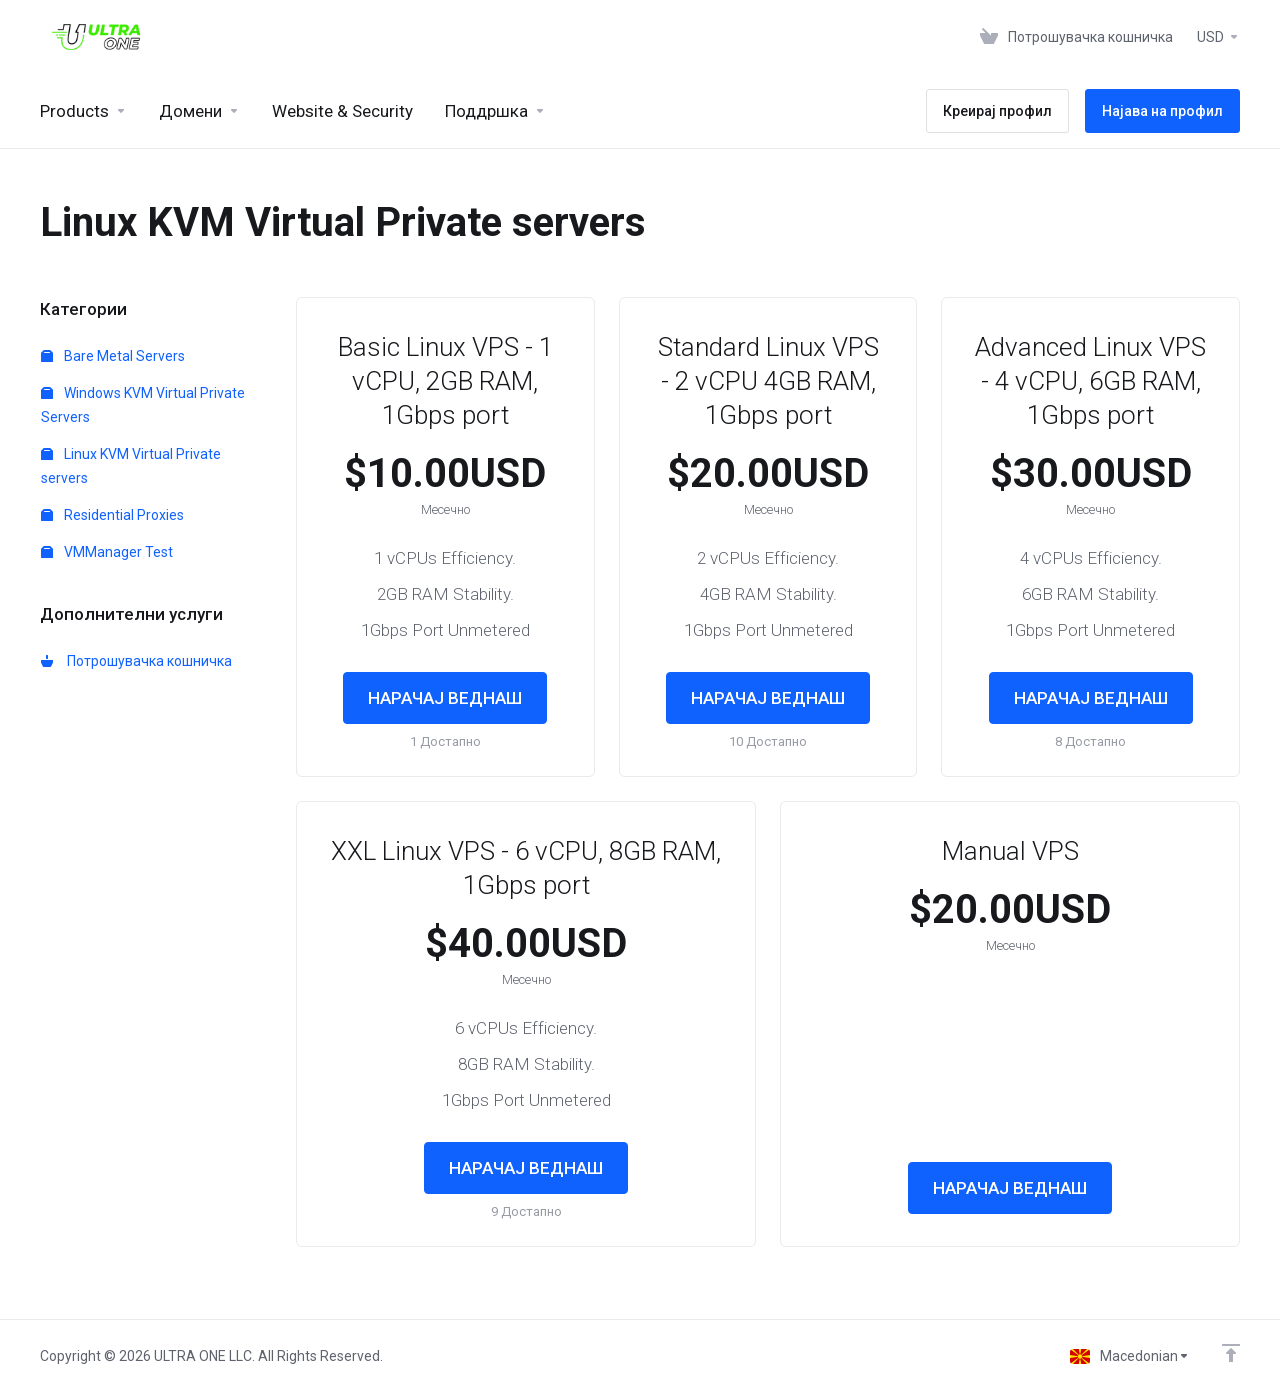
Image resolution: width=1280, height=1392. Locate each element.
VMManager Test (107, 552)
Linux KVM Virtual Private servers (131, 466)
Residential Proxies (112, 515)
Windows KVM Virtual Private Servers (143, 405)
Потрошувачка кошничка (136, 661)
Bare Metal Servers (113, 356)
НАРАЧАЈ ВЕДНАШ (445, 698)
